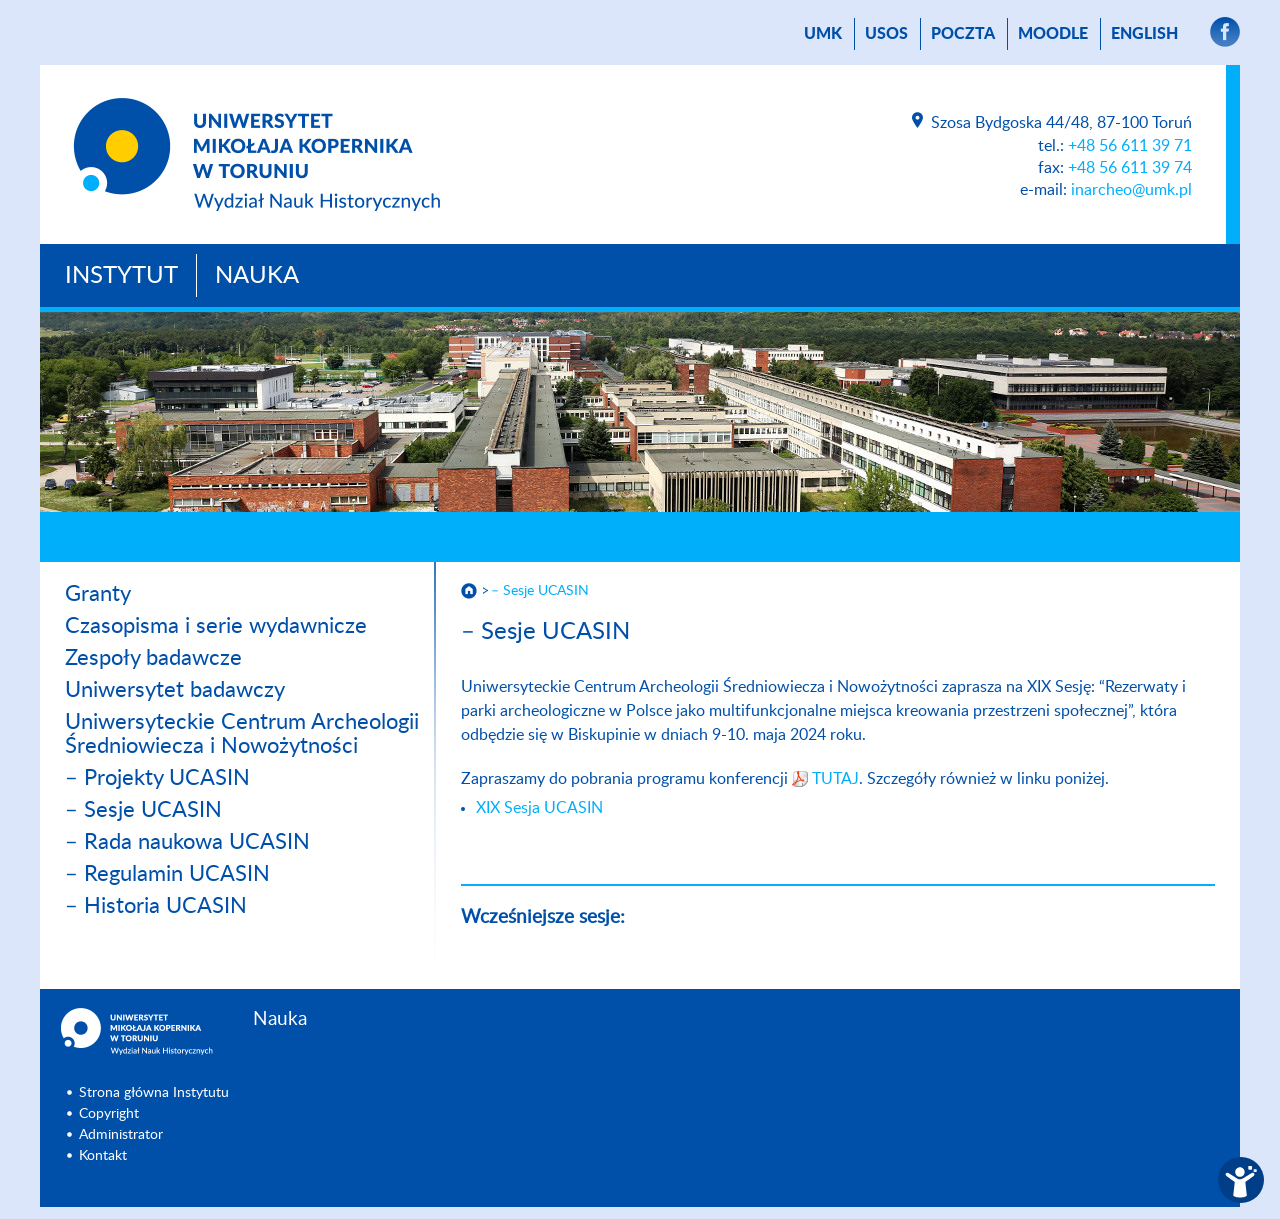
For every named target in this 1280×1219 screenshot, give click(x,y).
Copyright (109, 1114)
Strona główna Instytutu (154, 1093)
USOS (886, 34)
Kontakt (103, 1156)
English (1144, 34)
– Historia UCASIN (156, 906)
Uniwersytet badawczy (175, 690)
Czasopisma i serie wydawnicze (216, 626)
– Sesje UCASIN (143, 810)
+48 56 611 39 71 (1130, 146)
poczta (963, 34)
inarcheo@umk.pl (1131, 190)
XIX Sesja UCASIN (539, 808)
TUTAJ (835, 779)
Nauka (257, 276)
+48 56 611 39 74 (1130, 168)
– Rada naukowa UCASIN (187, 842)
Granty (98, 594)
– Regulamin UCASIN (167, 874)
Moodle (1053, 34)
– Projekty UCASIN (157, 778)
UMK (823, 34)
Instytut (121, 276)
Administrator (121, 1135)
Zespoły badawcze (153, 658)
